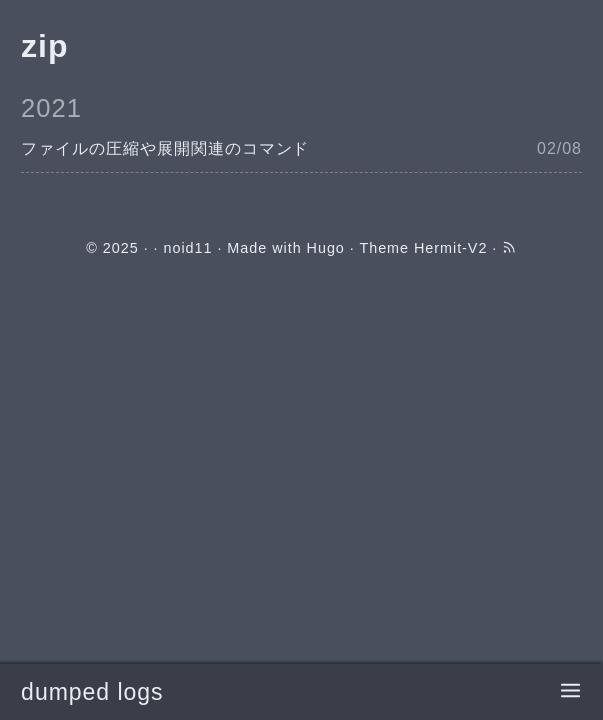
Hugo (326, 248)
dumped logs (92, 692)
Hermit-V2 (450, 248)
